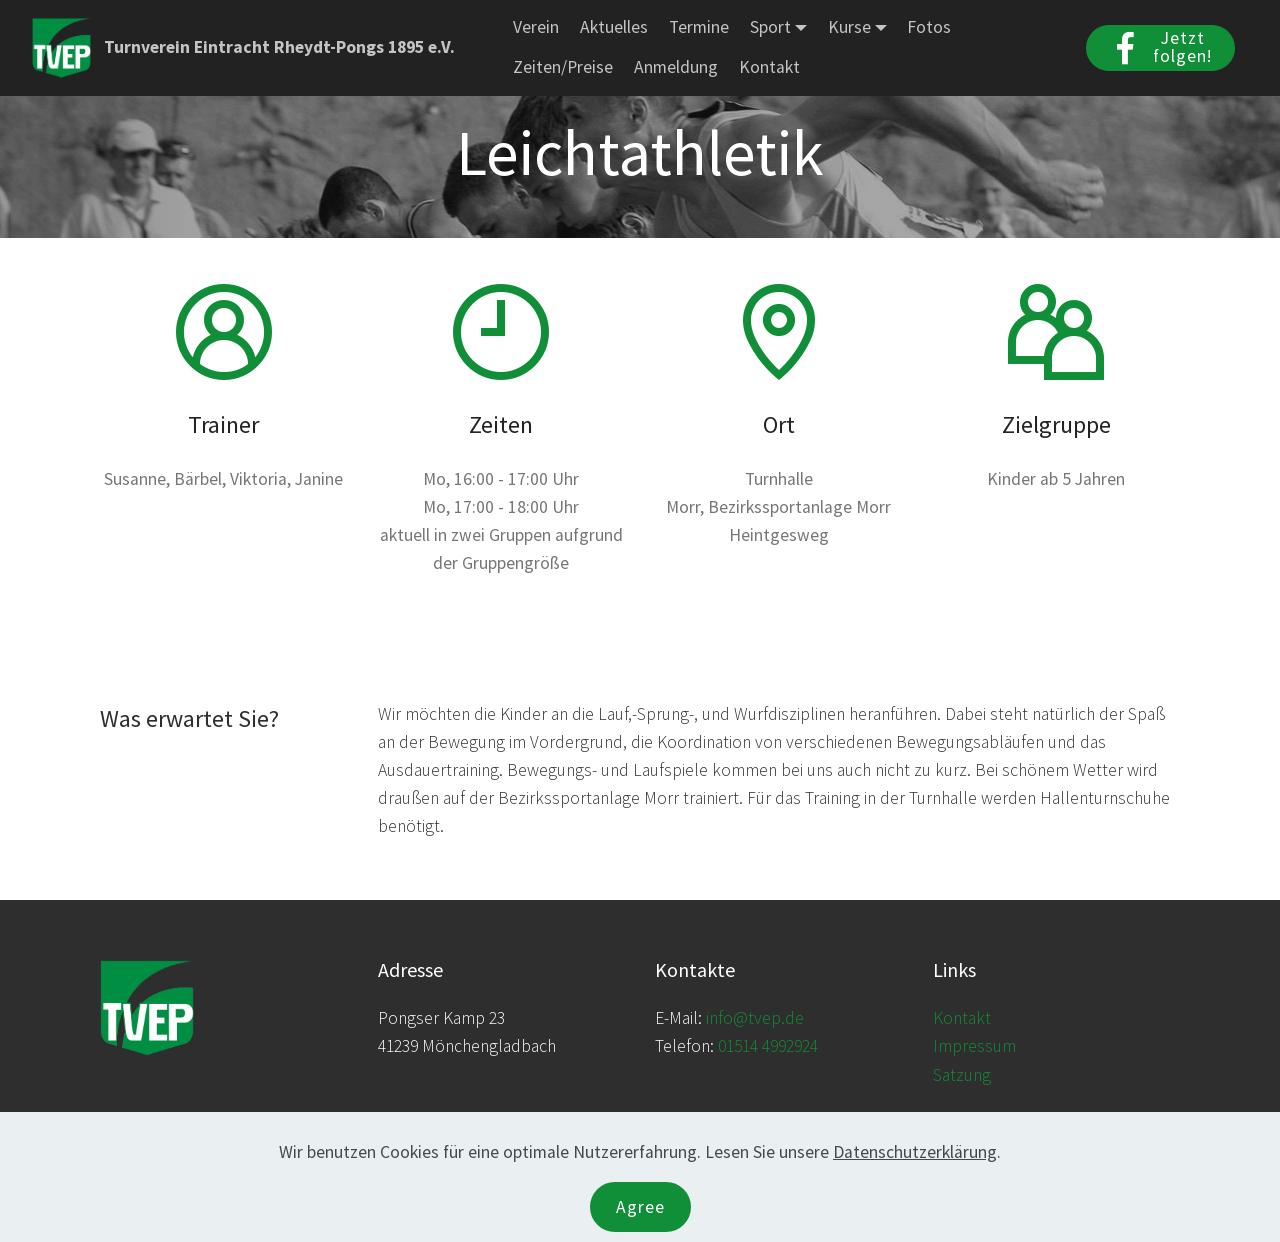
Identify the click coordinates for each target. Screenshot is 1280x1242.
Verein (536, 27)
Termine (699, 27)
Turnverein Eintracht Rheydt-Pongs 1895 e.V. (279, 47)
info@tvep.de (755, 1018)
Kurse (849, 27)
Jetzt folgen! (1160, 47)
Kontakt (769, 67)
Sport (770, 27)
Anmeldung (676, 67)
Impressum (974, 1046)
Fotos (929, 27)
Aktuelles (614, 27)
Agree (640, 1207)
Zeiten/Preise (563, 67)
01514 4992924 (768, 1046)
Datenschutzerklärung (915, 1152)
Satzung (962, 1075)
